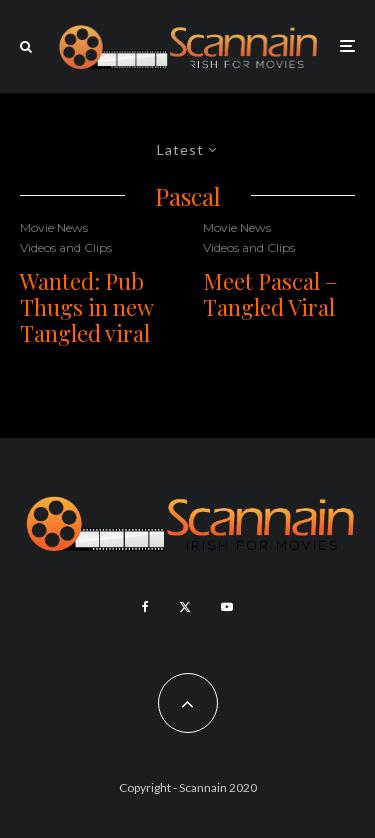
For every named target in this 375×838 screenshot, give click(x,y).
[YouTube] (227, 607)
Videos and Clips (66, 247)
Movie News (54, 227)
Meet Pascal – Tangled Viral (270, 294)
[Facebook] (145, 607)
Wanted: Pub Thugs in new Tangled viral (86, 307)
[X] (185, 607)
